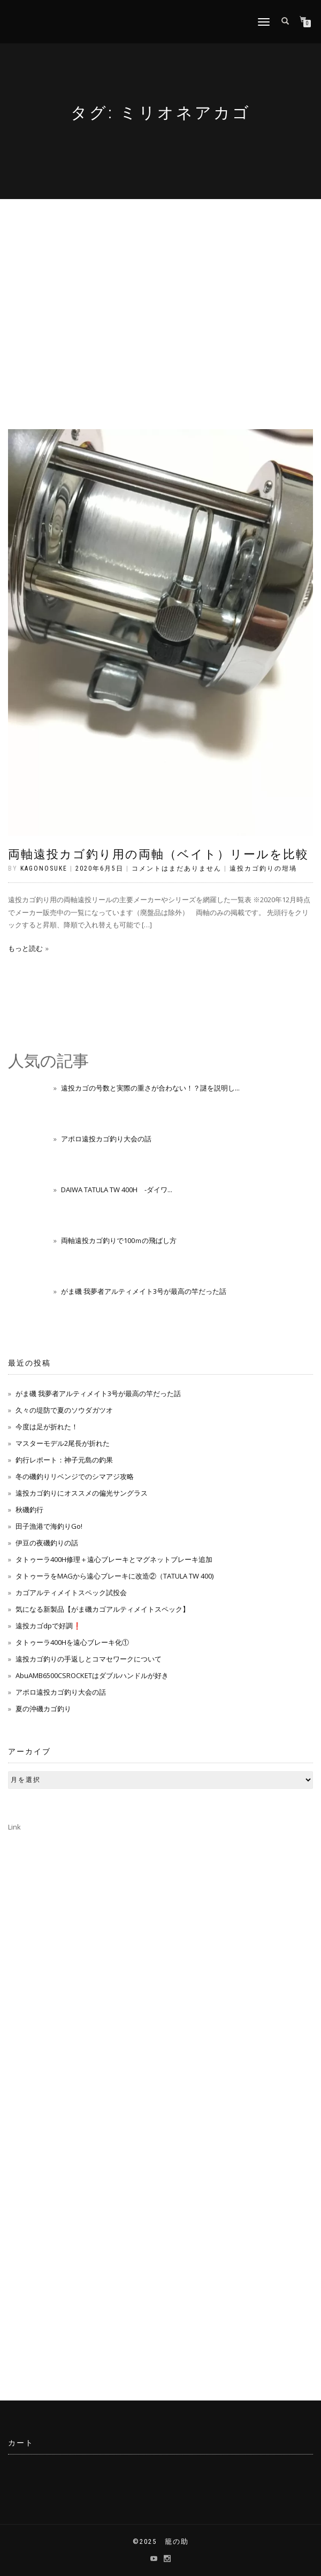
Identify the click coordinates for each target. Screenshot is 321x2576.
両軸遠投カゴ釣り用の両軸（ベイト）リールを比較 (158, 854)
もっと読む (25, 948)
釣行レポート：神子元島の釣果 (64, 1460)
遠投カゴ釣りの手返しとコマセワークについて (89, 1659)
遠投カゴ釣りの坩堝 (263, 868)
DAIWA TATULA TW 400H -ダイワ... (116, 1189)
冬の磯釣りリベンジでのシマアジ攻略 (75, 1476)
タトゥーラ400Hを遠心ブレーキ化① (72, 1642)
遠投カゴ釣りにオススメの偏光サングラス (82, 1493)
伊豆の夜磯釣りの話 (47, 1543)
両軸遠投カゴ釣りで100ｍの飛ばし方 (119, 1240)
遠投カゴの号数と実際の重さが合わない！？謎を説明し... (150, 1088)
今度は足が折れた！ (47, 1426)
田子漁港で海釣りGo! (49, 1526)
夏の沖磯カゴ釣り (43, 1708)
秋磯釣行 (29, 1509)
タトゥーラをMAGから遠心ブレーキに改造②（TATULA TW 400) (114, 1576)
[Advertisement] (160, 279)
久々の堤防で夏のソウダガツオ (64, 1410)
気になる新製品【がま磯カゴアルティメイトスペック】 (102, 1609)
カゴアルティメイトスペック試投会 (71, 1592)
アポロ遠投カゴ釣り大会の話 (106, 1139)
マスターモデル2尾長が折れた (63, 1443)
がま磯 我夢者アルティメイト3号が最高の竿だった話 (143, 1291)
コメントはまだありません (176, 868)
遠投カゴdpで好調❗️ (48, 1625)
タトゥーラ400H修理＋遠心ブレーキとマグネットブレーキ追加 (114, 1559)
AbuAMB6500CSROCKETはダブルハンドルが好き (92, 1675)
